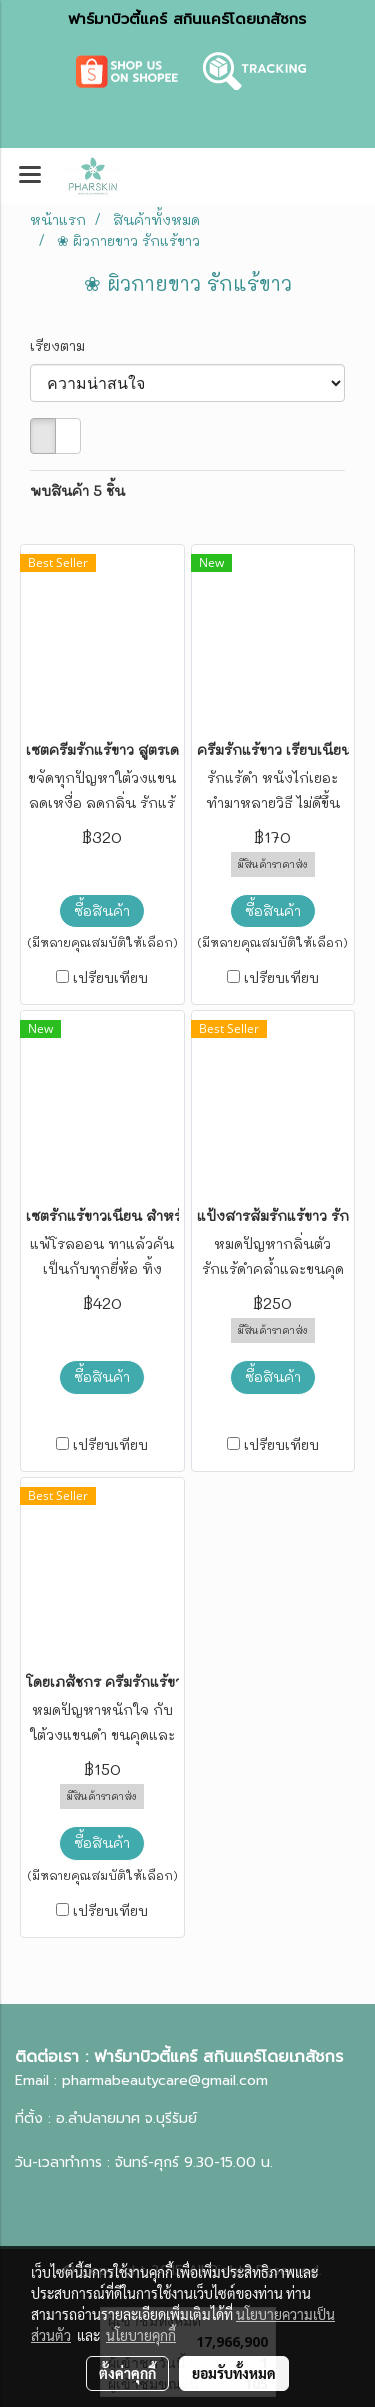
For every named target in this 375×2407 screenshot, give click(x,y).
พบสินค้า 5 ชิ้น (77, 490)
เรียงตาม (63, 345)
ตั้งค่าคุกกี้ (127, 2373)
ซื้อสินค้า (102, 910)
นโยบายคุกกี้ (141, 2335)
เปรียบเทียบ (110, 977)
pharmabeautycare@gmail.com (165, 2080)
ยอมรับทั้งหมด (234, 2373)
